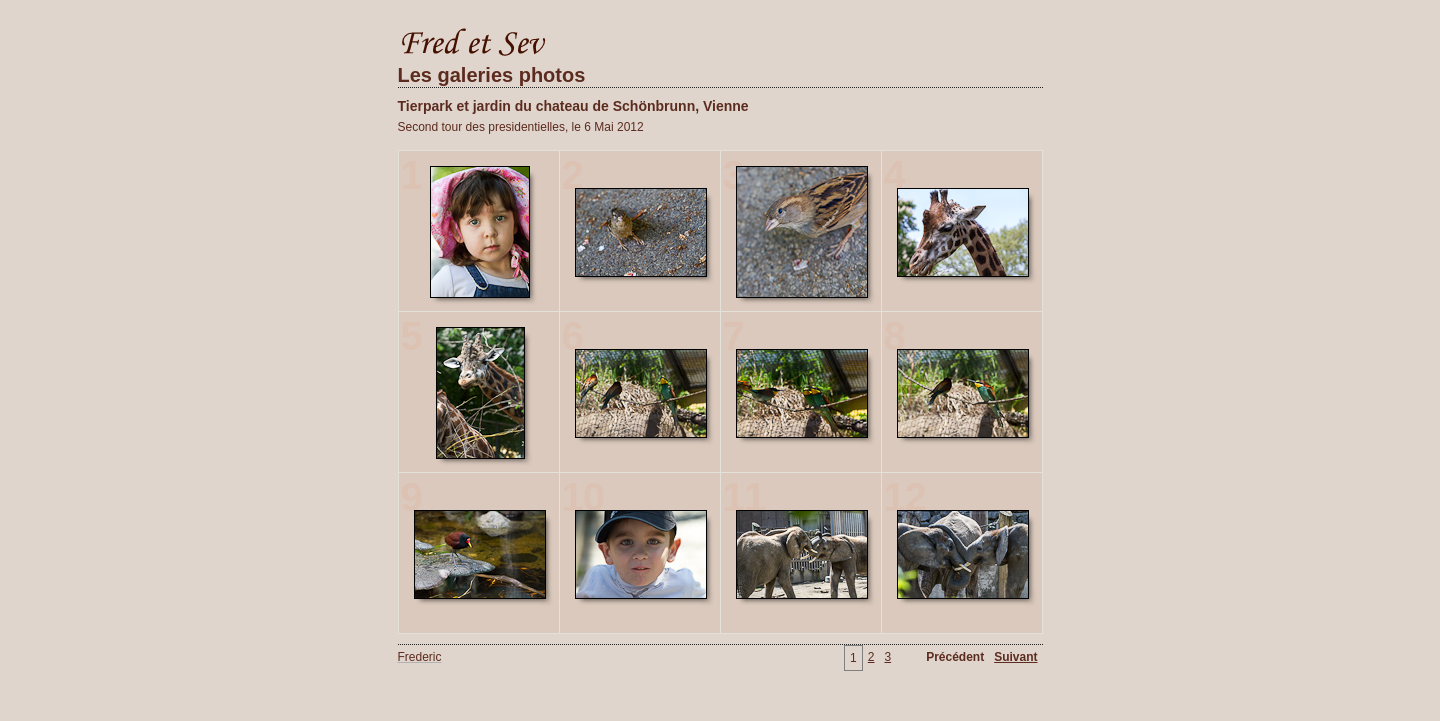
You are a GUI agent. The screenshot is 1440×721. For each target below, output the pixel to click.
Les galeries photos (492, 75)
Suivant (1015, 657)
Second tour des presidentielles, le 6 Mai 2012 (521, 127)
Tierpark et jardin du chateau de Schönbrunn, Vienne (573, 106)
